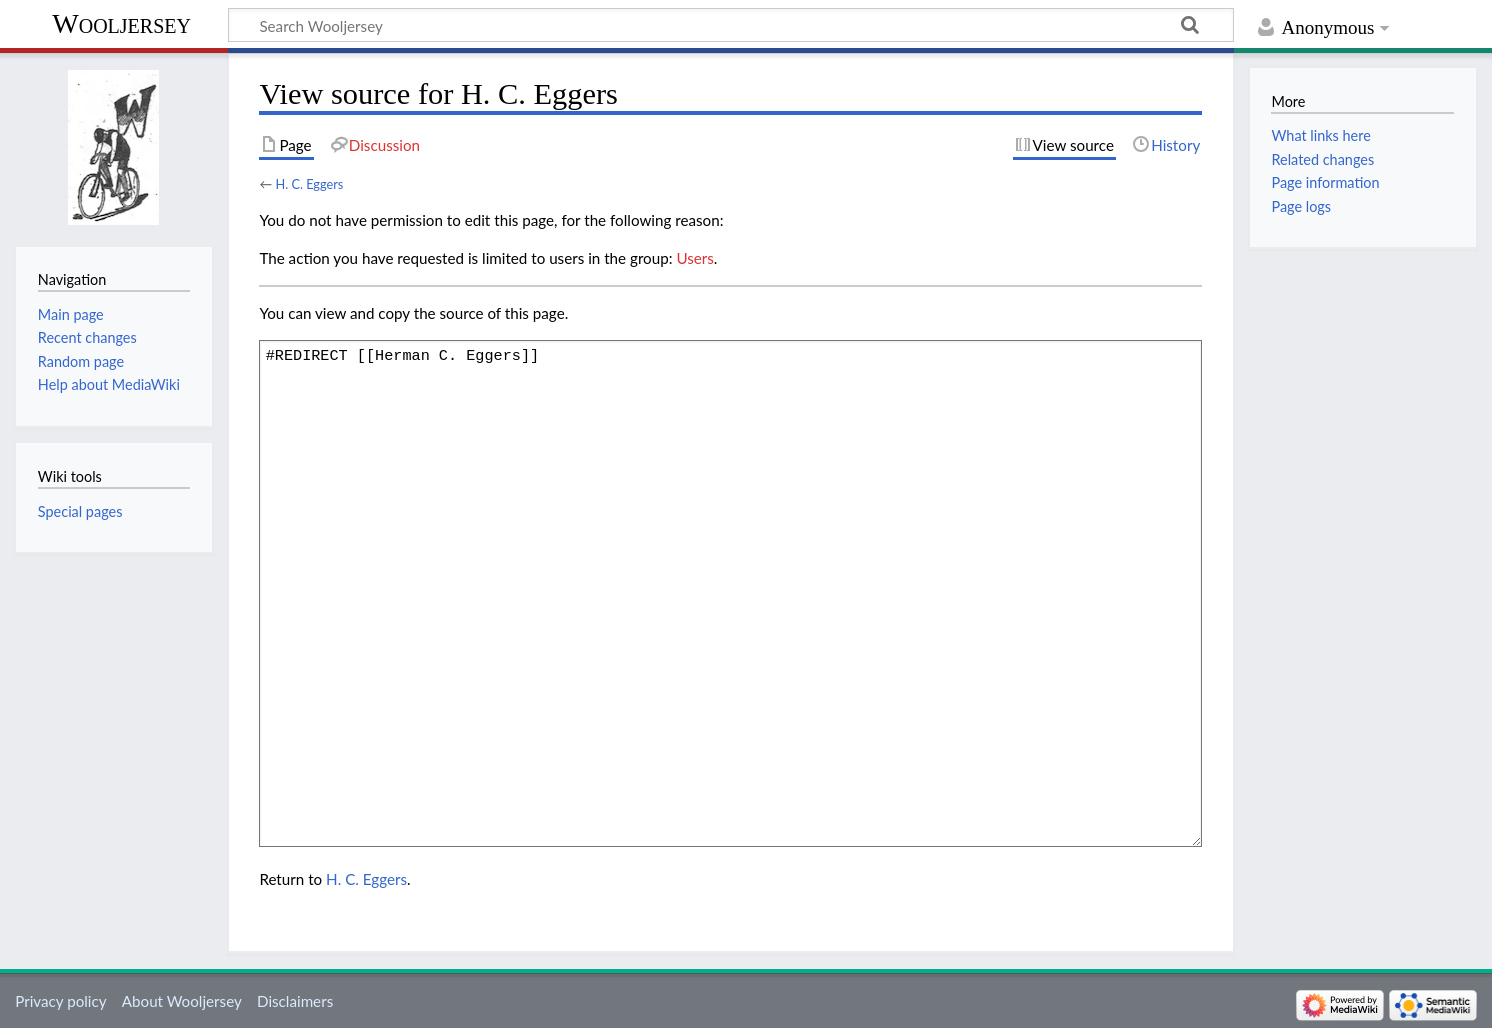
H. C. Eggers (309, 184)
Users (694, 258)
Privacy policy (60, 1001)
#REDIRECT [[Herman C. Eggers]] (730, 593)
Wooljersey (121, 23)
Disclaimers (295, 1001)
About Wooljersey (182, 1001)
